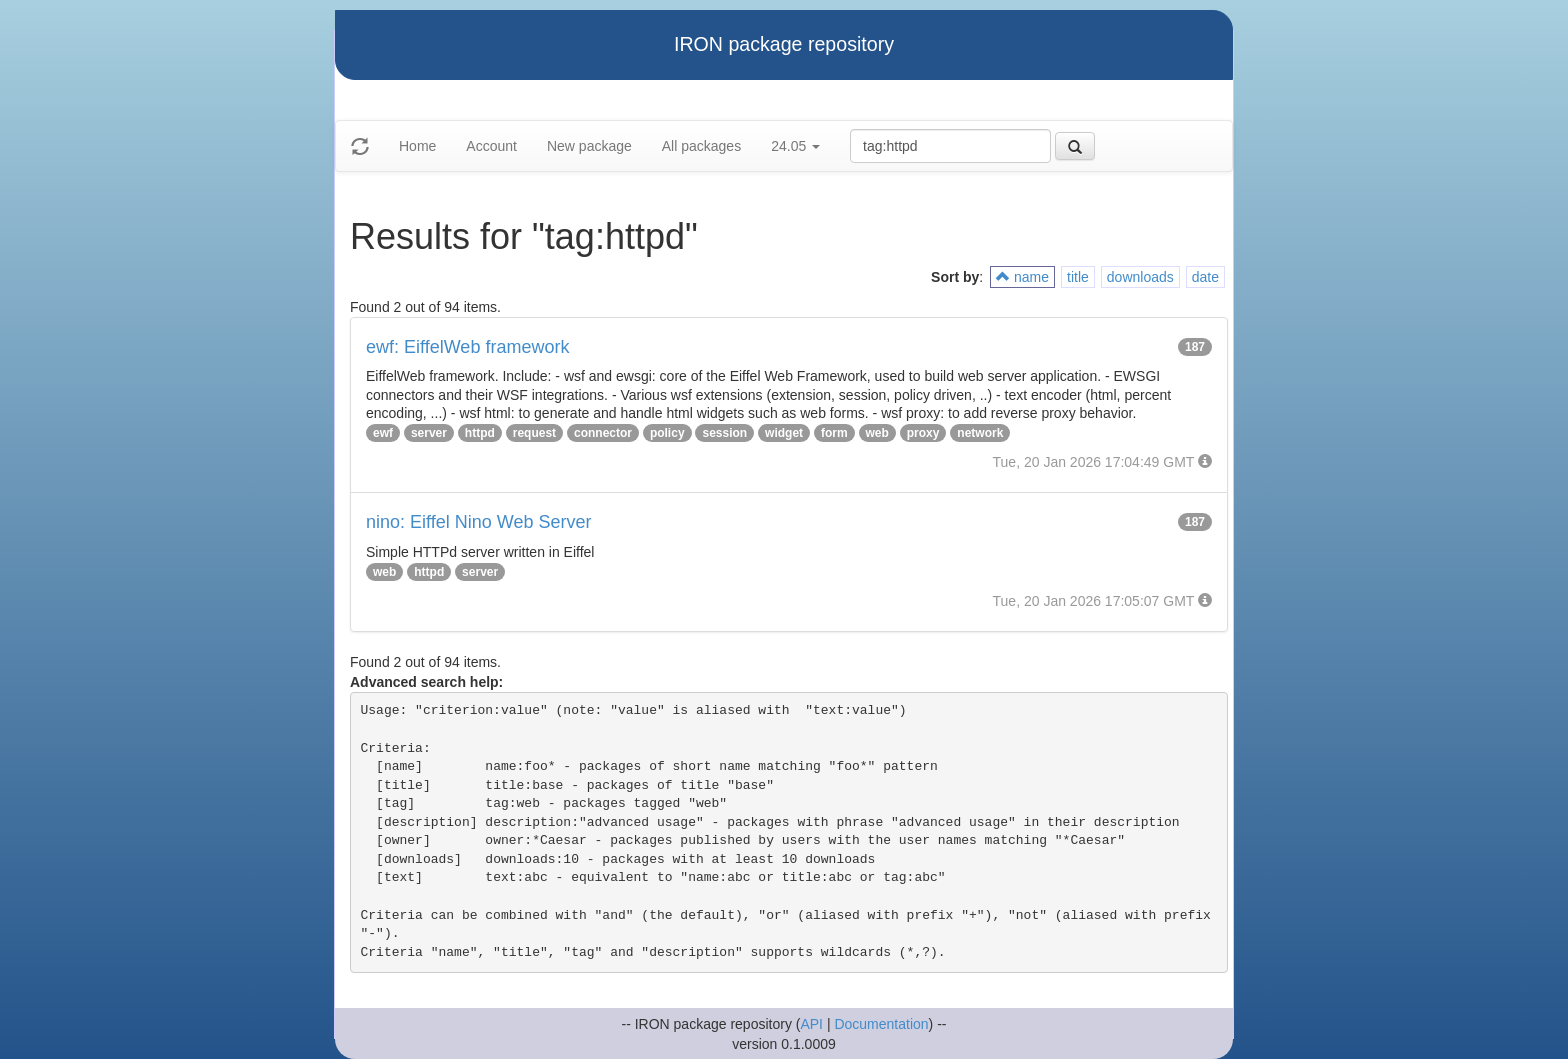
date (1205, 277)
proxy (923, 433)
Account (491, 146)
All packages (701, 146)
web (877, 433)
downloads (1140, 277)
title (1078, 277)
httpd (480, 433)
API (811, 1024)
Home (417, 146)
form (834, 433)
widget (784, 433)
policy (667, 433)
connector (603, 433)
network (980, 433)
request (534, 433)
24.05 (795, 146)
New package (589, 146)
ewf (383, 433)
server (429, 433)
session (724, 433)
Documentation (881, 1024)
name (1022, 277)
